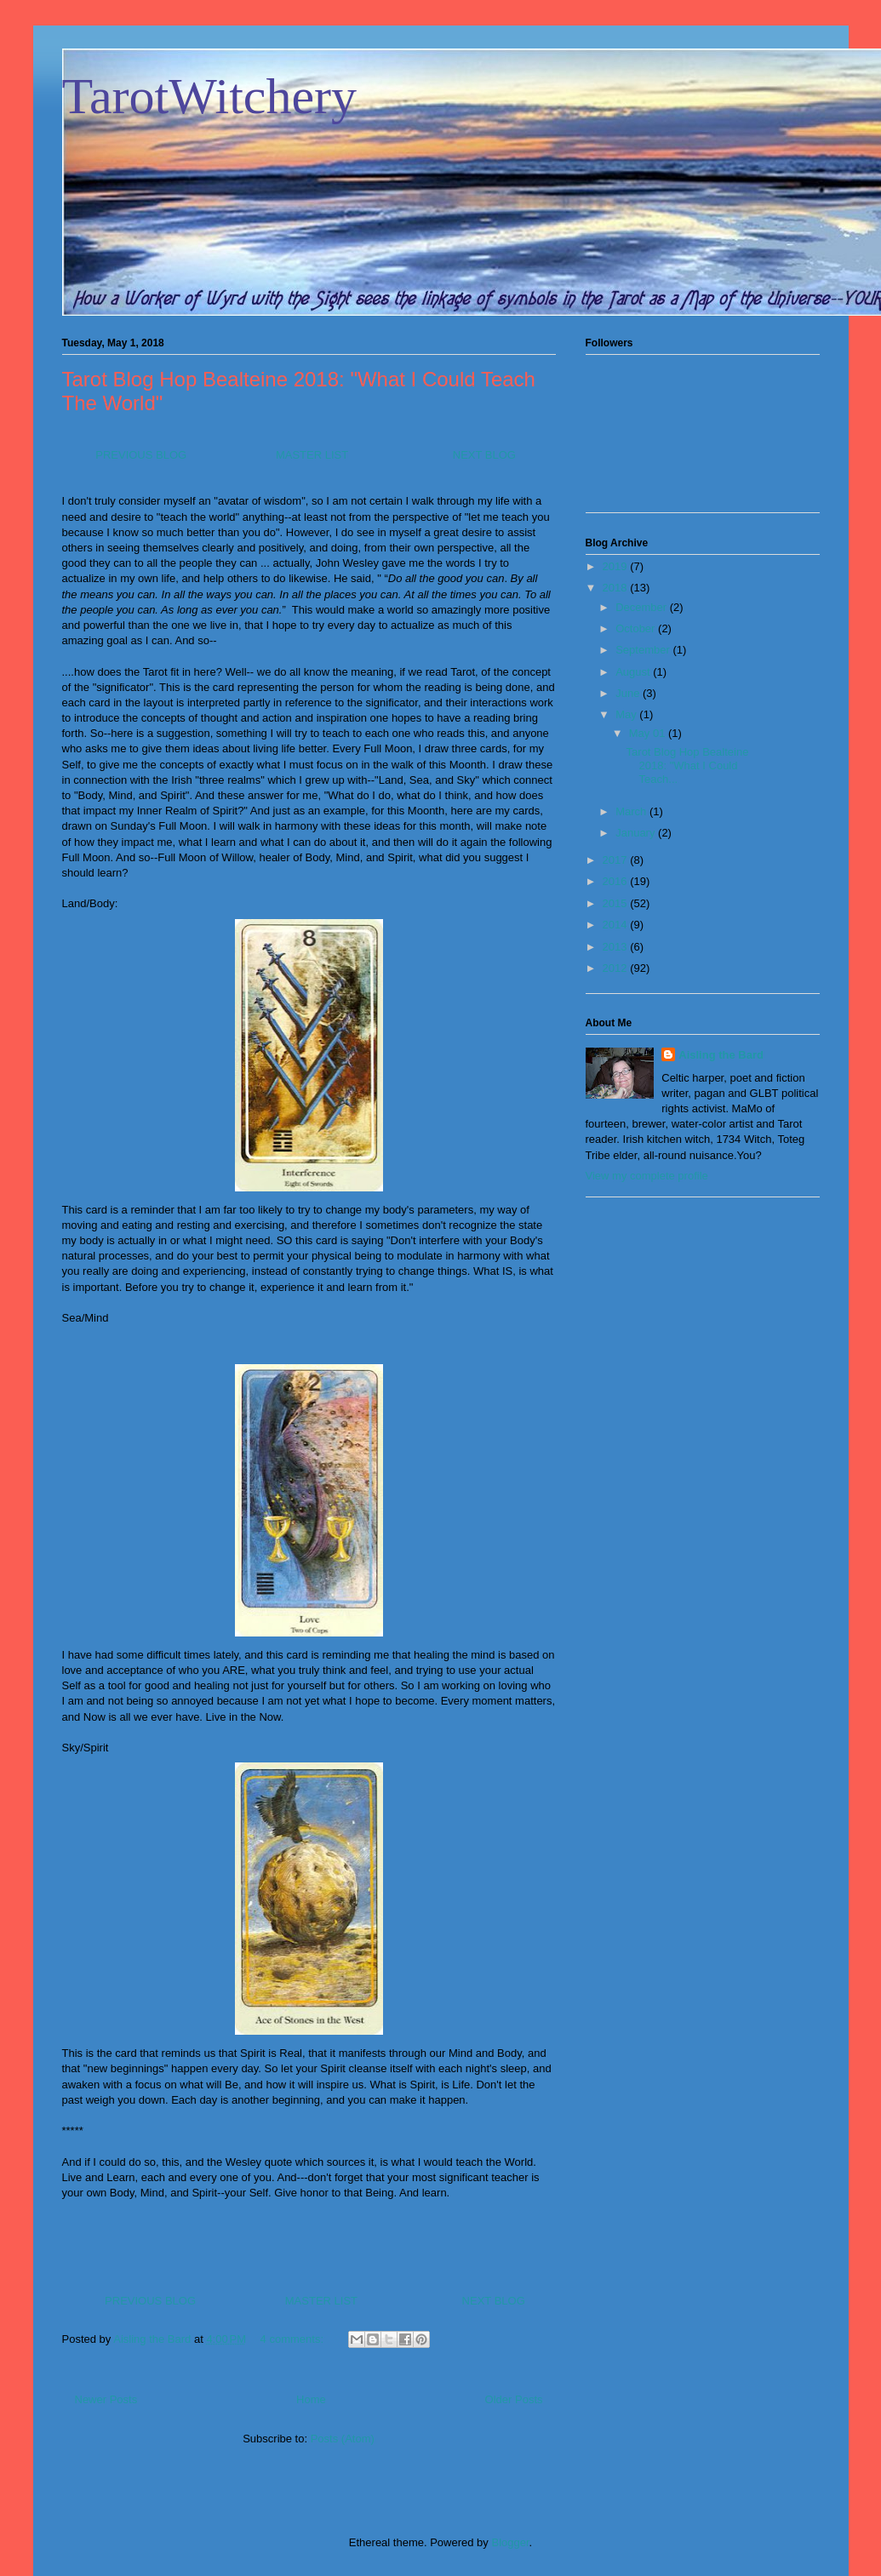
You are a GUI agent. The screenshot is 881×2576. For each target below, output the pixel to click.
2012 (617, 968)
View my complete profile (647, 1175)
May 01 (648, 733)
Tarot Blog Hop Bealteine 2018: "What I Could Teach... (687, 765)
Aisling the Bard (721, 1054)
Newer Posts (106, 2399)
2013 (617, 946)
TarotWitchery (210, 96)
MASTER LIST (312, 454)
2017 (617, 860)
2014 (617, 924)
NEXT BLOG (484, 454)
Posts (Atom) (343, 2438)
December (642, 607)
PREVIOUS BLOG (140, 454)
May (627, 714)
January (636, 832)
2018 (617, 587)
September (643, 649)
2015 (617, 903)
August (634, 671)
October (636, 628)
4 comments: (293, 2339)
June (629, 693)
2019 (617, 566)
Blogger (510, 2542)
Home (311, 2399)
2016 (617, 881)
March (632, 811)
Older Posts (514, 2399)
